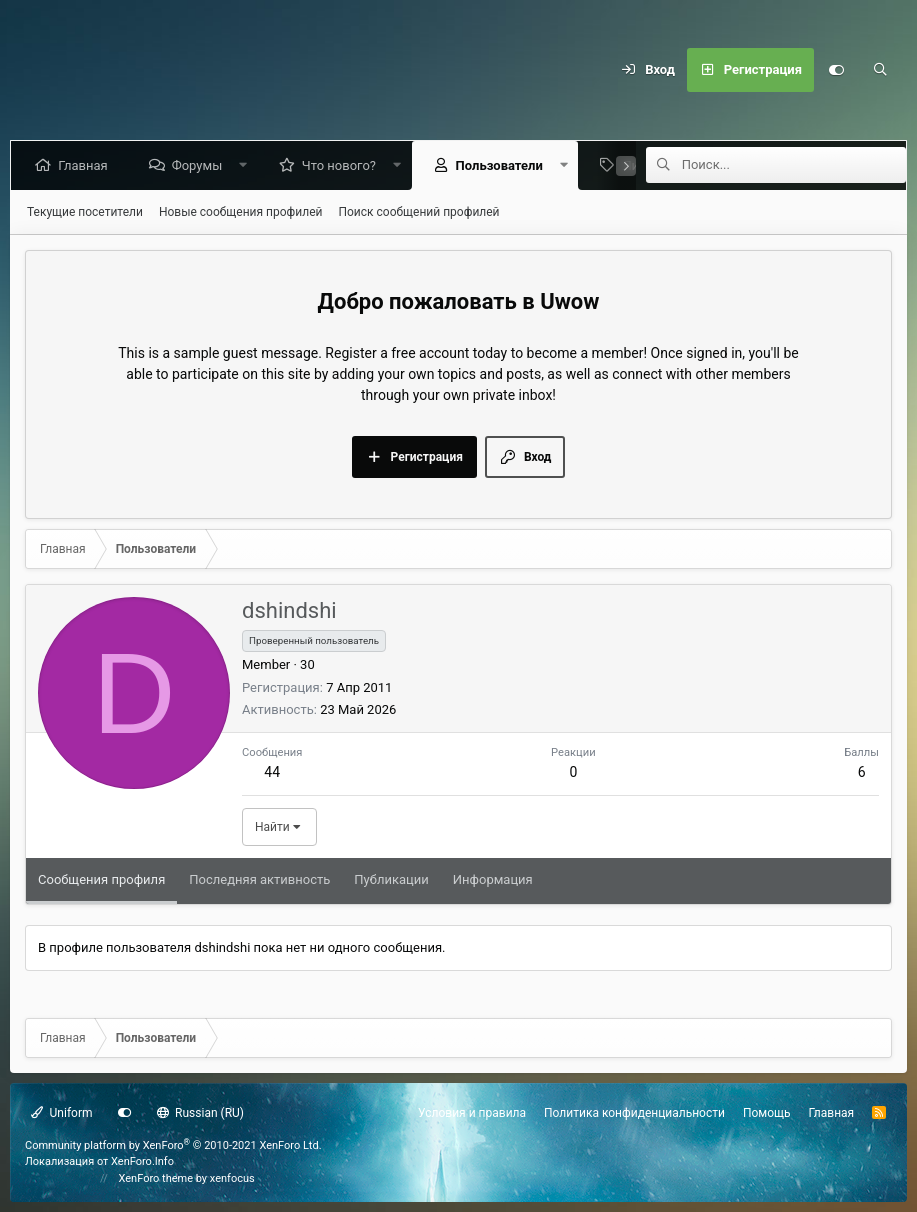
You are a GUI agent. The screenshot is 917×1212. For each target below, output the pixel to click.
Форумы (200, 165)
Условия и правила (472, 1113)
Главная (86, 165)
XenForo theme (156, 1178)
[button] (247, 165)
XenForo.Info (142, 1161)
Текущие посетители (85, 212)
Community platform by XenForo (173, 1145)
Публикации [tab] (391, 879)
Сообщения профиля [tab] (101, 879)
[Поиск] (880, 70)
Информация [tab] (493, 879)
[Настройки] (836, 70)
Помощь (767, 1113)
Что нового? (343, 165)
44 (272, 772)
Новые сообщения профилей (241, 212)
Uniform (62, 1113)
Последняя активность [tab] (259, 879)
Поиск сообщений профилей (418, 212)
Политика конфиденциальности (634, 1113)
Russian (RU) (200, 1113)
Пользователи (502, 165)
